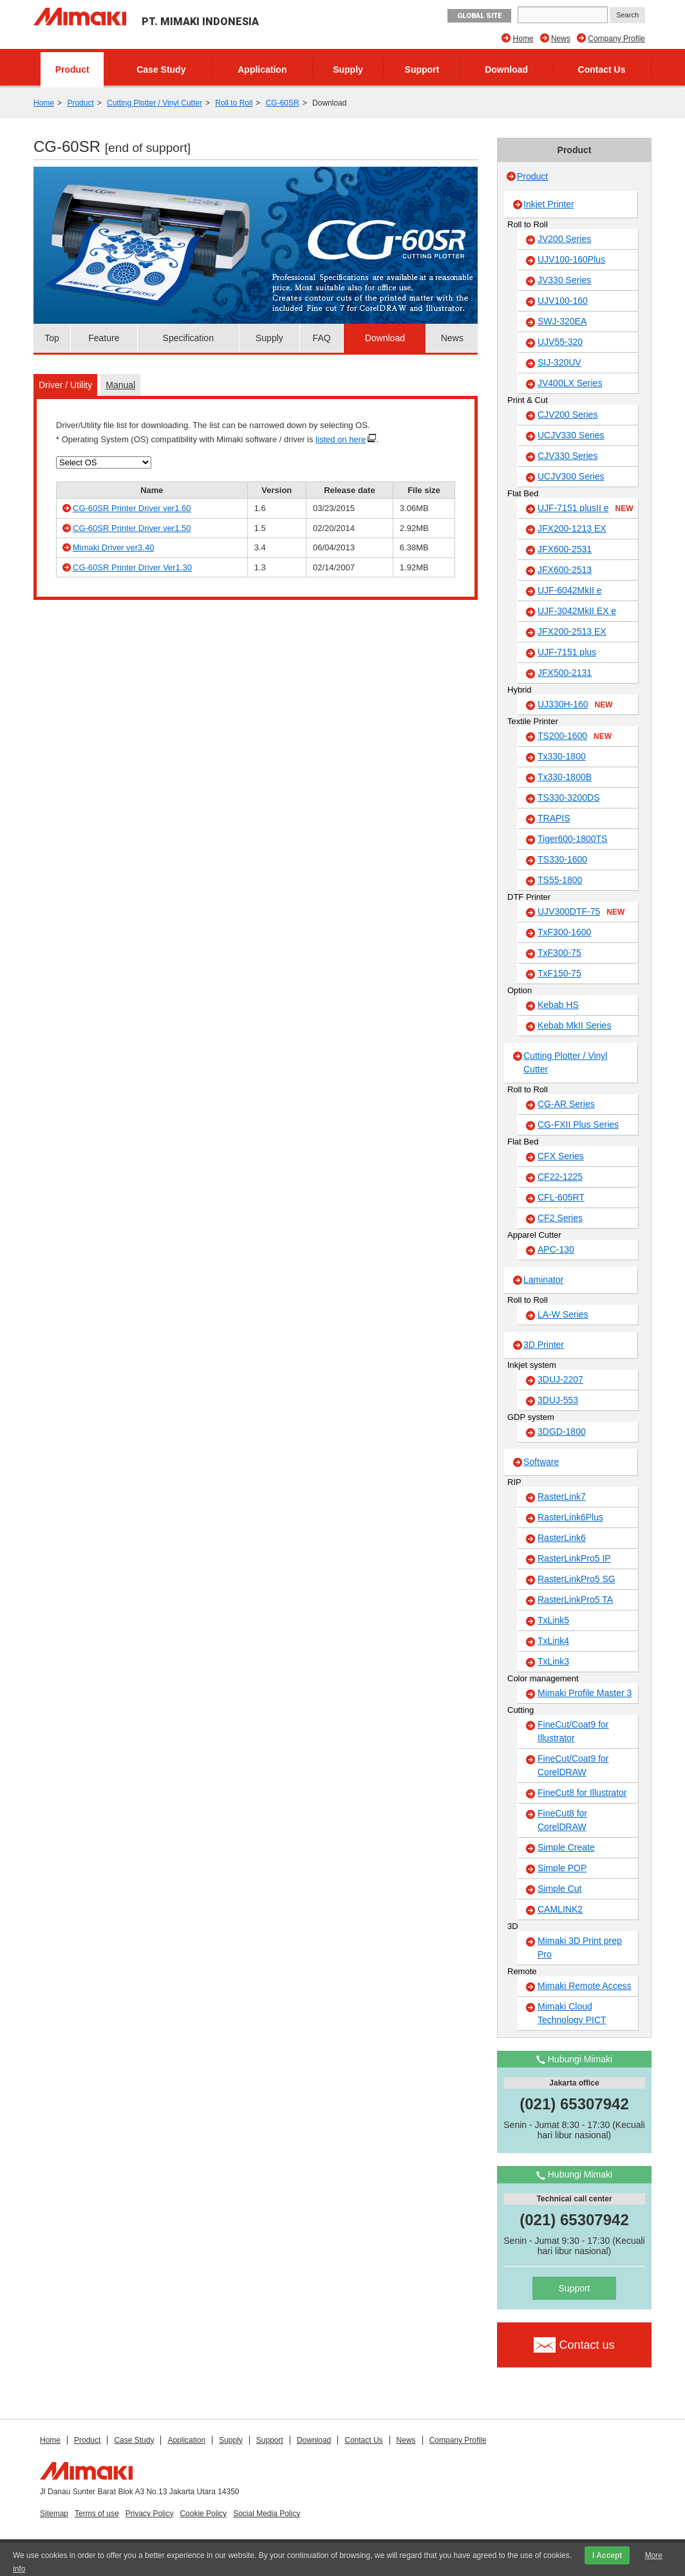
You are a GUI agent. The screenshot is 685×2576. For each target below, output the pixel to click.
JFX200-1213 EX (572, 528)
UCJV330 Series (571, 435)
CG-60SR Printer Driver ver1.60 (132, 508)
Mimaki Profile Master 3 (585, 1693)
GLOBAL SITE (479, 16)
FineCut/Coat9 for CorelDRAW (573, 1765)
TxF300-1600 (564, 932)
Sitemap (54, 2513)
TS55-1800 (560, 880)
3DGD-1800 (562, 1431)
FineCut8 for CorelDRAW (562, 1820)
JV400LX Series (570, 383)
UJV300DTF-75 (581, 912)
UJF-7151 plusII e (585, 508)
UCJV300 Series (571, 476)
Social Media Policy (266, 2513)
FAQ (322, 338)
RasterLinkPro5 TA (575, 1599)
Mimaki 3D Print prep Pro (580, 1947)
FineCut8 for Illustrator (582, 1792)
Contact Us (602, 69)
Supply (348, 69)
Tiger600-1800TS (572, 839)
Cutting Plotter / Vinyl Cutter (154, 102)
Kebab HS (558, 1005)
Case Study (160, 69)
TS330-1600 (562, 859)
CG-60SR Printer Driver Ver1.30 (132, 567)
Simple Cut (559, 1888)
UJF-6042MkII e (570, 590)
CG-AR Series (566, 1104)
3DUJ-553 (558, 1400)
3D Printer (543, 1344)
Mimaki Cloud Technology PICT (572, 2013)
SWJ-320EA (562, 321)
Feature (103, 338)
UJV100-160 (563, 300)
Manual (120, 385)
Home (523, 38)
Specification (188, 338)
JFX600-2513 (565, 570)
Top (51, 338)
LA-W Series (563, 1314)
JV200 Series (564, 239)
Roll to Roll (233, 102)
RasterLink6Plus (570, 1517)
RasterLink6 (562, 1538)
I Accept (607, 2555)
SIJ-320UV (559, 362)
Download (506, 69)
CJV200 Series (567, 414)
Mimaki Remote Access (584, 1986)
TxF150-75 (559, 973)
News (560, 38)
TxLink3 (553, 1661)
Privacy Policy (150, 2513)
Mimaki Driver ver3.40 (113, 547)
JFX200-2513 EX (572, 631)
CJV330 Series (567, 456)
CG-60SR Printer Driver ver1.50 (132, 528)
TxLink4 (553, 1641)
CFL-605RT (561, 1197)
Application (262, 69)
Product (72, 69)
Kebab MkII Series (574, 1025)
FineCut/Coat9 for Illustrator (573, 1731)
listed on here (340, 439)
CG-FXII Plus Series (578, 1124)
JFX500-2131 (565, 672)
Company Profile (616, 38)
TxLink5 (553, 1620)
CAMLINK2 (560, 1909)
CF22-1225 (560, 1176)
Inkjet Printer (548, 204)
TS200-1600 (575, 736)
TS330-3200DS (569, 797)
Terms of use (97, 2513)
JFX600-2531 (565, 549)
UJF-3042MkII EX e (577, 611)
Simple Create (566, 1847)
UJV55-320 (560, 342)
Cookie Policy (203, 2513)
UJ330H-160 (575, 705)
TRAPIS (554, 818)
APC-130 (556, 1249)
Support (422, 69)
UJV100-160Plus (571, 259)
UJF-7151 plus (567, 652)
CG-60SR (282, 102)
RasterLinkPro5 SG (576, 1579)
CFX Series (561, 1156)
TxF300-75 (559, 952)
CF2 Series (560, 1218)
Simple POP (562, 1868)
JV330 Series (564, 280)
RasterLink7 (562, 1496)
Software (541, 1462)
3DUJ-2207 (560, 1379)
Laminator (543, 1279)
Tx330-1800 (562, 756)
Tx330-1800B (565, 777)
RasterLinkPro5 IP (574, 1558)
